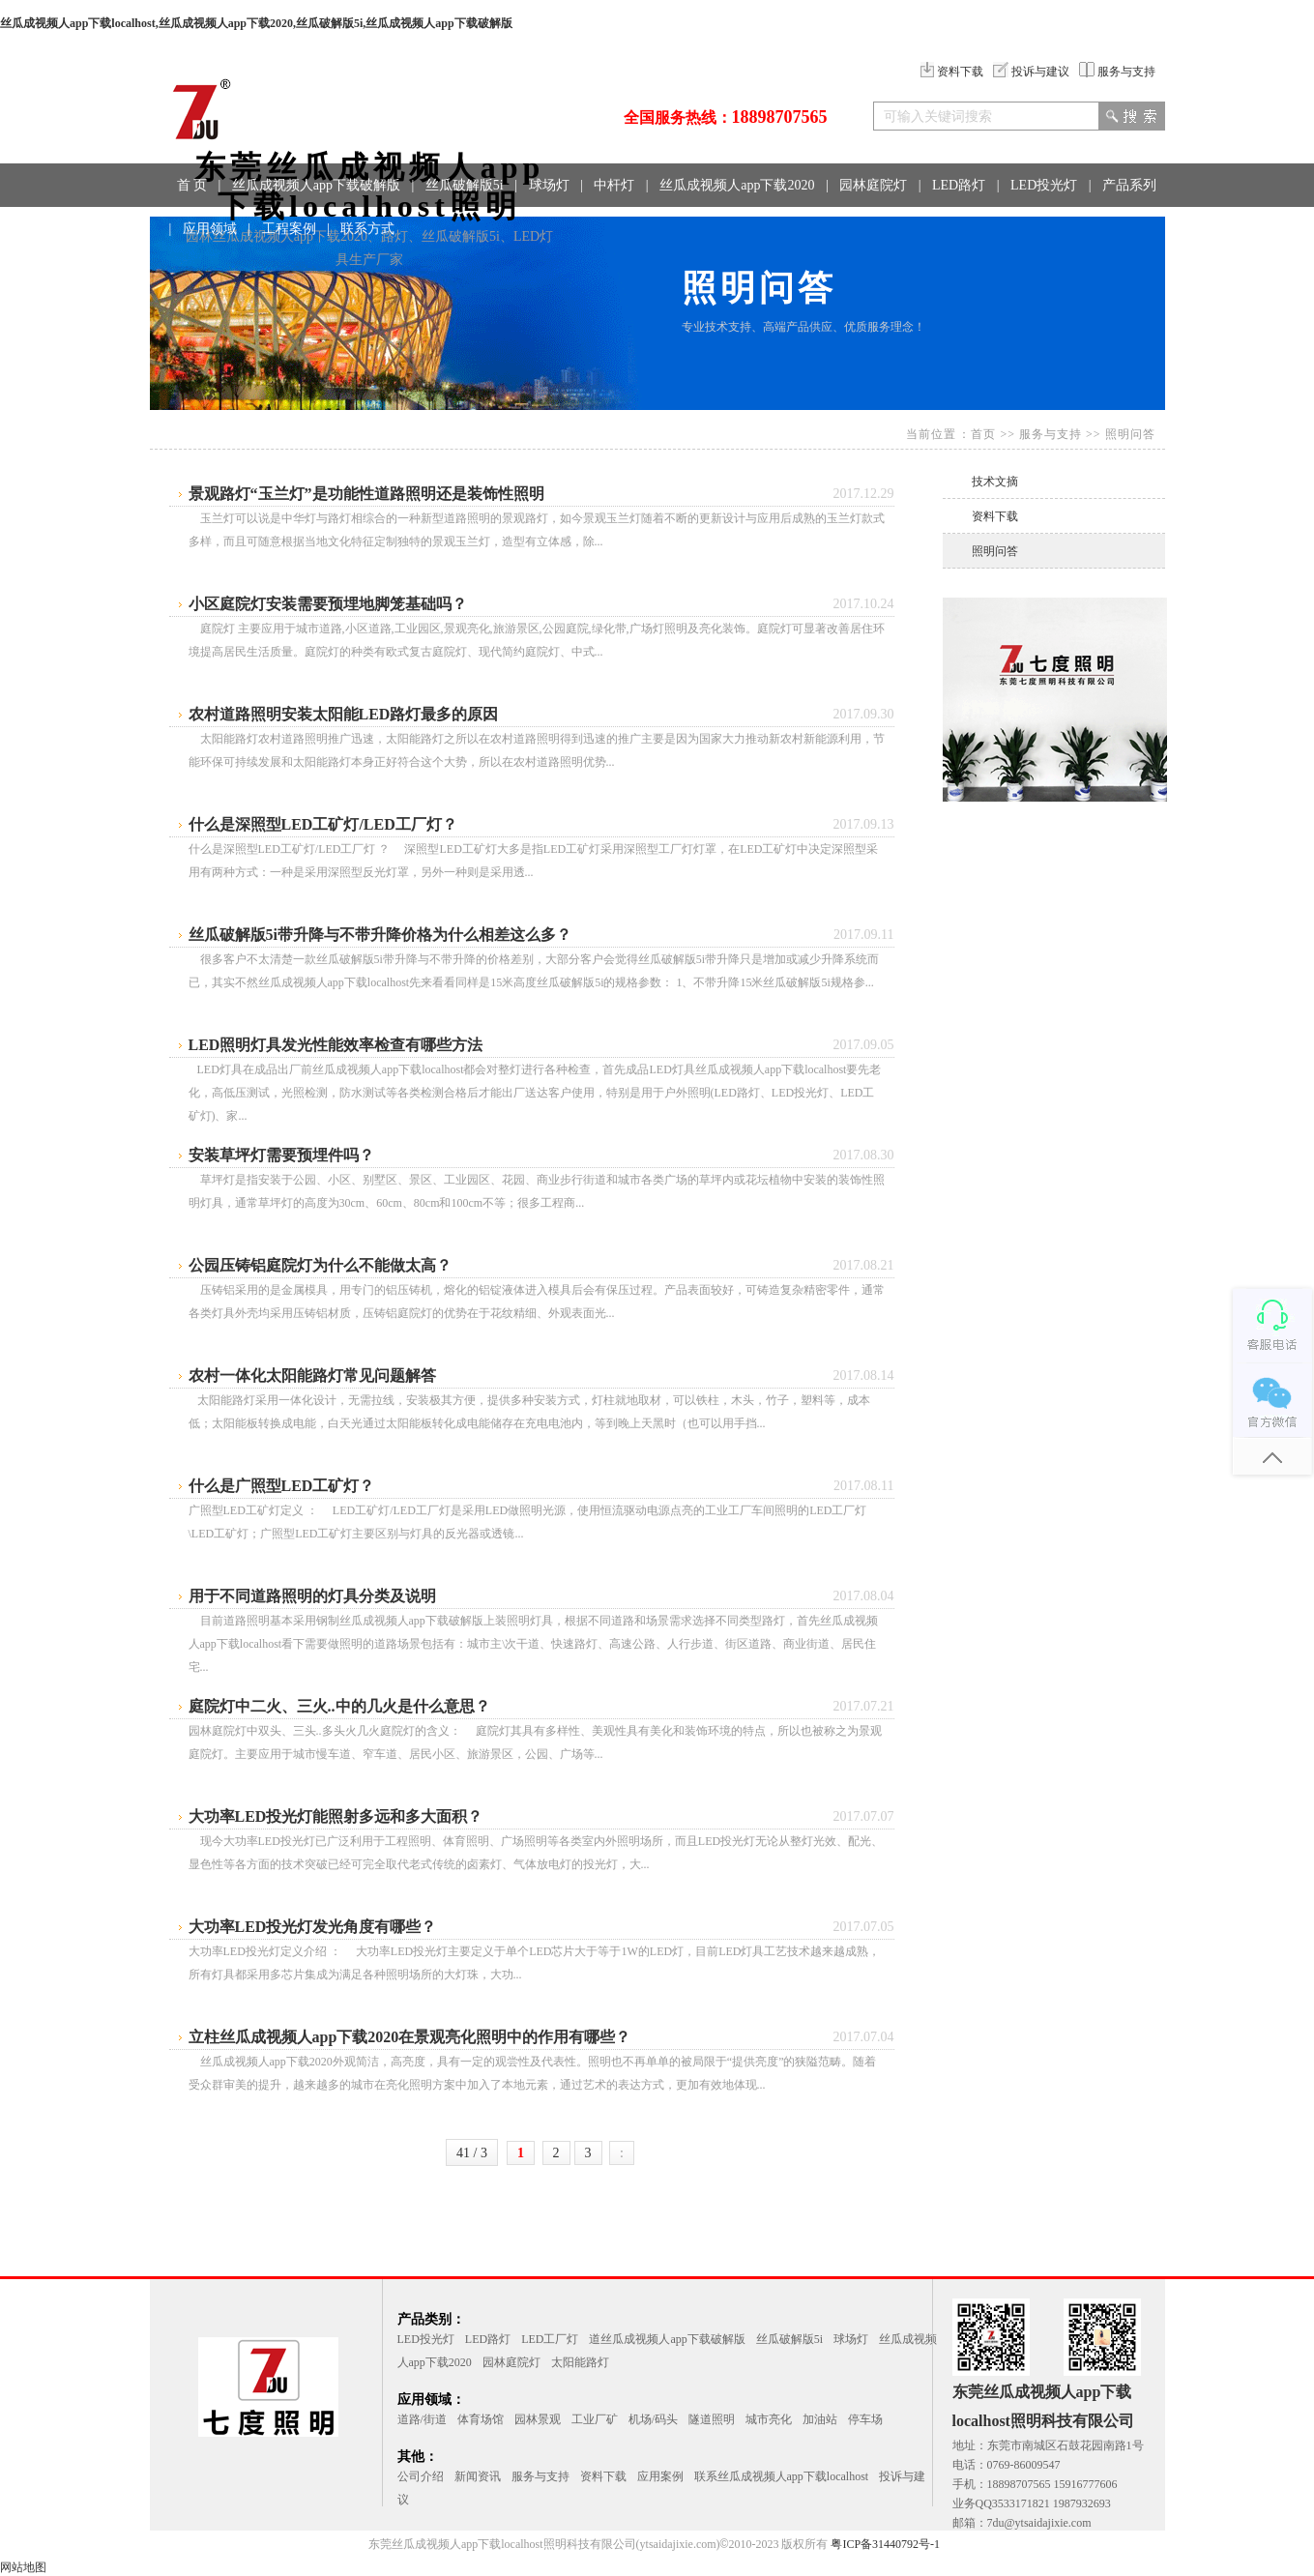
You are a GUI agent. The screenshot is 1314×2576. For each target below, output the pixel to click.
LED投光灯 (1043, 185)
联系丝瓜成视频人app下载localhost (781, 2476)
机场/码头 (653, 2419)
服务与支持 (1117, 71)
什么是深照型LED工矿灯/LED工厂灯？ (323, 824)
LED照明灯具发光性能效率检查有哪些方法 (336, 1045)
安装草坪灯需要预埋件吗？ (281, 1155)
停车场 (865, 2419)
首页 (983, 434)
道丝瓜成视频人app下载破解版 (667, 2339)
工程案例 (289, 228)
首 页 (192, 185)
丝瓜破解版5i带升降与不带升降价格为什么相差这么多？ (380, 934)
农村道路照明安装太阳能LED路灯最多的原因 (344, 714)
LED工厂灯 (549, 2339)
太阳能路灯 (580, 2362)
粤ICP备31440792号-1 (885, 2544)
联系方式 (367, 228)
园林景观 (537, 2419)
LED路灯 (958, 185)
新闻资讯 (477, 2476)
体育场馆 (480, 2419)
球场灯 (549, 185)
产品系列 (1129, 185)
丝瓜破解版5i (464, 185)
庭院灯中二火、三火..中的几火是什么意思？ (339, 1706)
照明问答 (1130, 434)
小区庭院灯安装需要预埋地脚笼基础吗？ (328, 604)
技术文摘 (995, 481)
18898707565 (780, 117)
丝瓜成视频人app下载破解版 (316, 185)
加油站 (820, 2419)
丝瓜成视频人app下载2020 (736, 185)
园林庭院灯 (873, 185)
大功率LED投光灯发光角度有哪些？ (313, 1926)
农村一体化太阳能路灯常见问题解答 (312, 1375)
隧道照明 (711, 2419)
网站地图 (23, 2567)
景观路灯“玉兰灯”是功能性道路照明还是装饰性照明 (366, 493)
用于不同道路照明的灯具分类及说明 (312, 1596)
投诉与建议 (1031, 71)
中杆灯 (614, 185)
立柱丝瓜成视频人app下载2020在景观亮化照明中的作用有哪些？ (410, 2037)
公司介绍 (420, 2476)
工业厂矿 (594, 2419)
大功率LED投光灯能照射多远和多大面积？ (336, 1816)
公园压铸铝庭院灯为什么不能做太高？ (320, 1265)
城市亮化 (768, 2419)
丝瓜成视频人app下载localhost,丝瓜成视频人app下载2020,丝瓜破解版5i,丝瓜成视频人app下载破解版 (256, 23)
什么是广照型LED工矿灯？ (282, 1486)
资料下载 (951, 71)
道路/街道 (422, 2419)
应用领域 (210, 228)
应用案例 (660, 2476)
